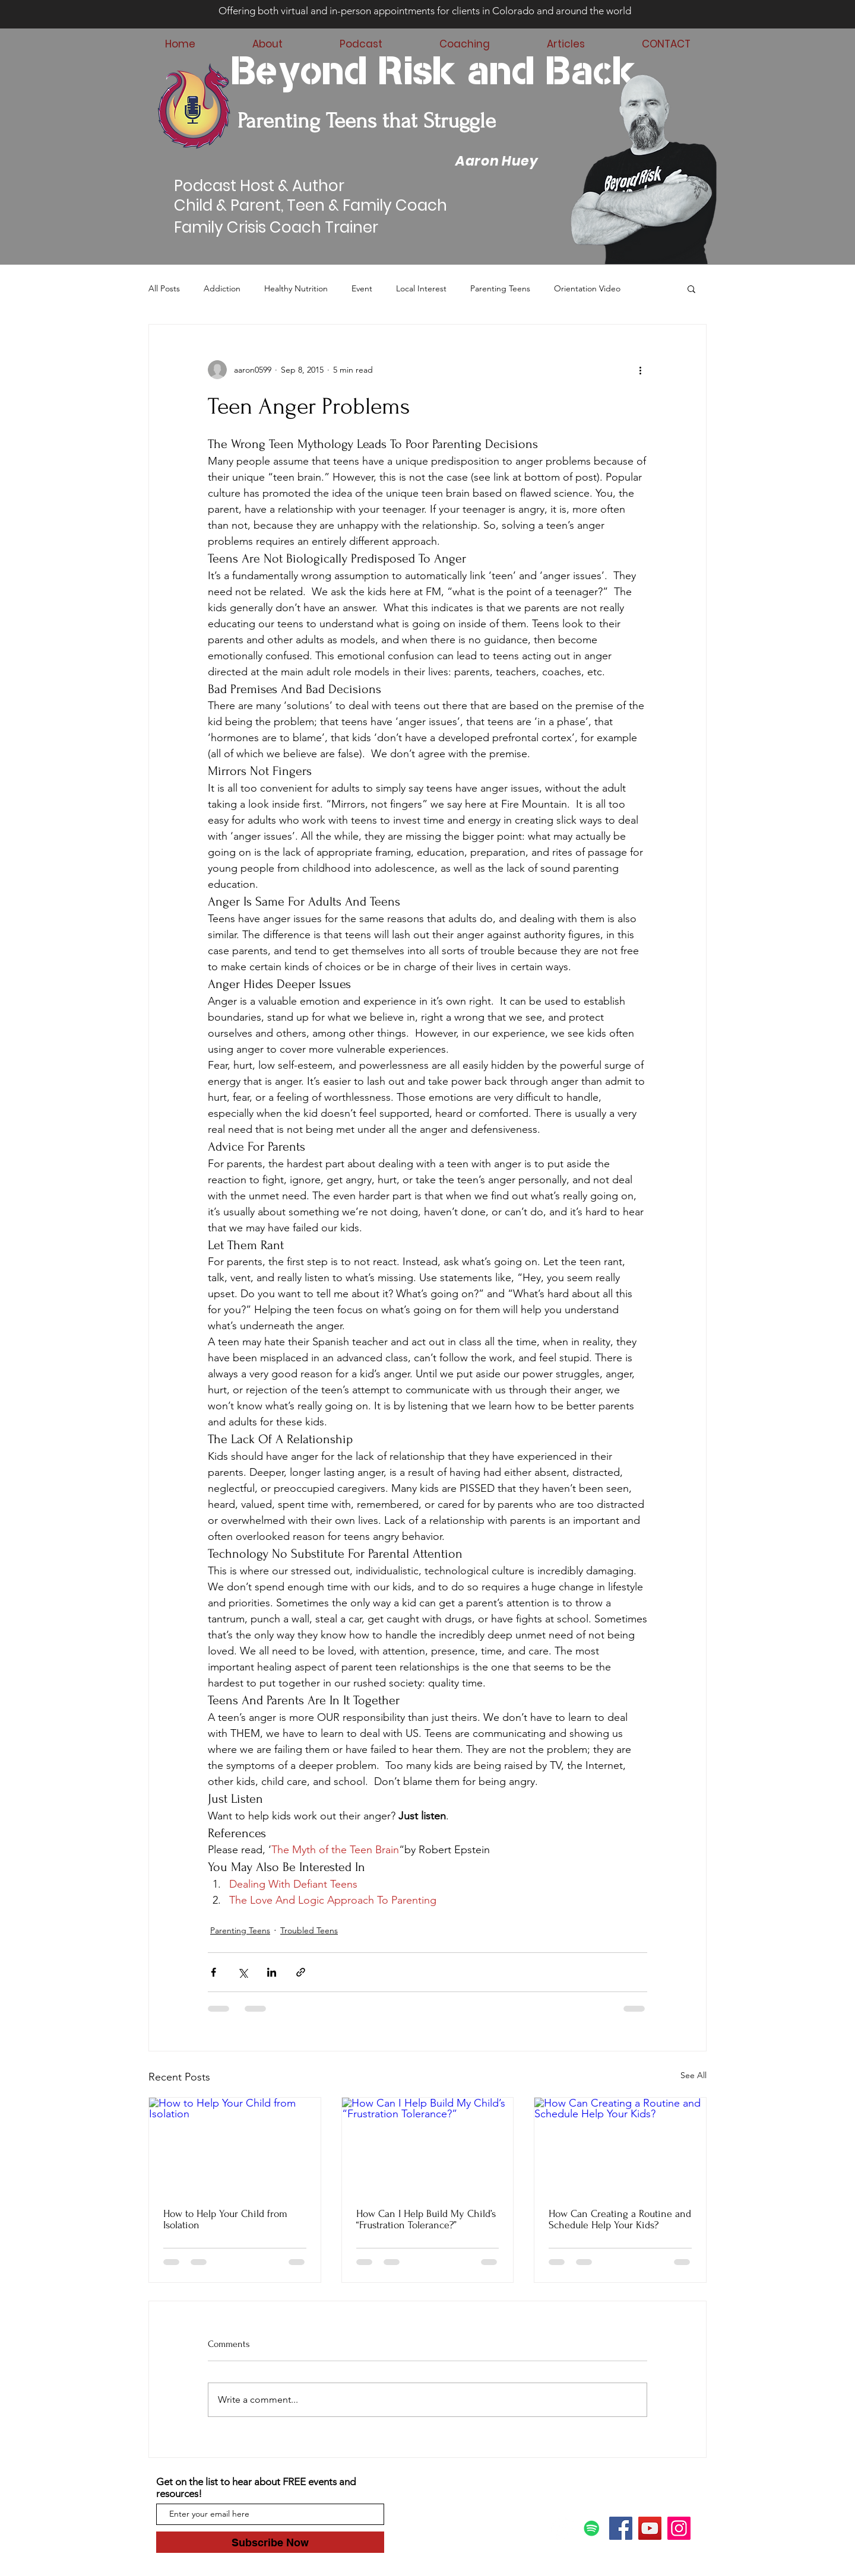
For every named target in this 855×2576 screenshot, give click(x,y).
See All (693, 2075)
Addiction (222, 288)
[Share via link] (300, 1972)
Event (362, 288)
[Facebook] (620, 2528)
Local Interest (421, 288)
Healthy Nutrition (296, 288)
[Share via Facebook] (213, 1972)
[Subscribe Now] (270, 2542)
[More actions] (640, 370)
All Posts (164, 288)
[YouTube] (649, 2528)
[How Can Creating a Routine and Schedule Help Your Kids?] (620, 2146)
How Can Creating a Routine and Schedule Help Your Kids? (620, 2219)
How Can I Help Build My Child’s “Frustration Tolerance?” (426, 2219)
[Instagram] (679, 2528)
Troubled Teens (309, 1930)
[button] (691, 288)
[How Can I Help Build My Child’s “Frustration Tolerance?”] (428, 2146)
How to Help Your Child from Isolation (225, 2219)
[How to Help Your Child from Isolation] (235, 2146)
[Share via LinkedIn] (271, 1972)
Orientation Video (587, 288)
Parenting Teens (500, 288)
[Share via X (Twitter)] (242, 1972)
